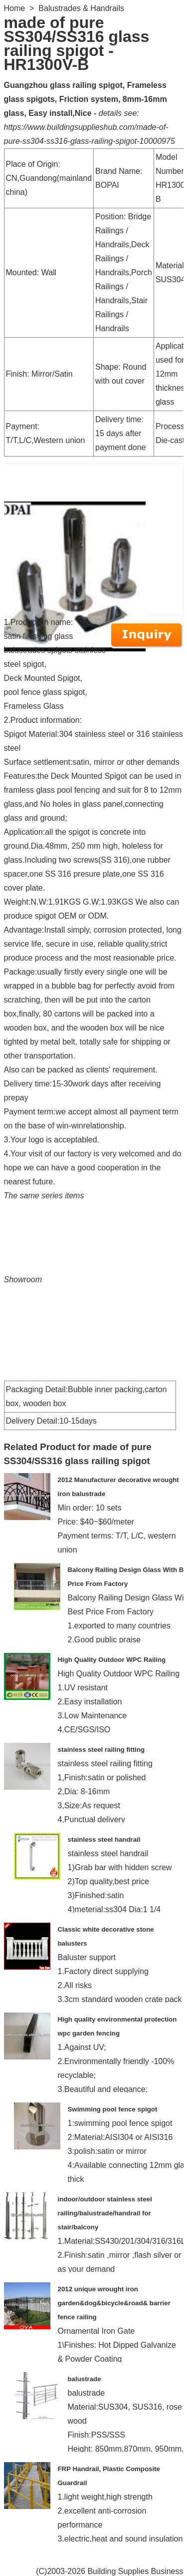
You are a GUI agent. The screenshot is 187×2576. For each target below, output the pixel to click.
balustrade (84, 2379)
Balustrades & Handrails (81, 8)
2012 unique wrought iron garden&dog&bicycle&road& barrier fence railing (114, 2303)
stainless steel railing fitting (101, 1749)
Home (14, 8)
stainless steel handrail (104, 1839)
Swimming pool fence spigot (113, 2109)
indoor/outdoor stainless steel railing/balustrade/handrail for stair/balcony (105, 2213)
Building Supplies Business (135, 2571)
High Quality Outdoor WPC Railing (112, 1659)
